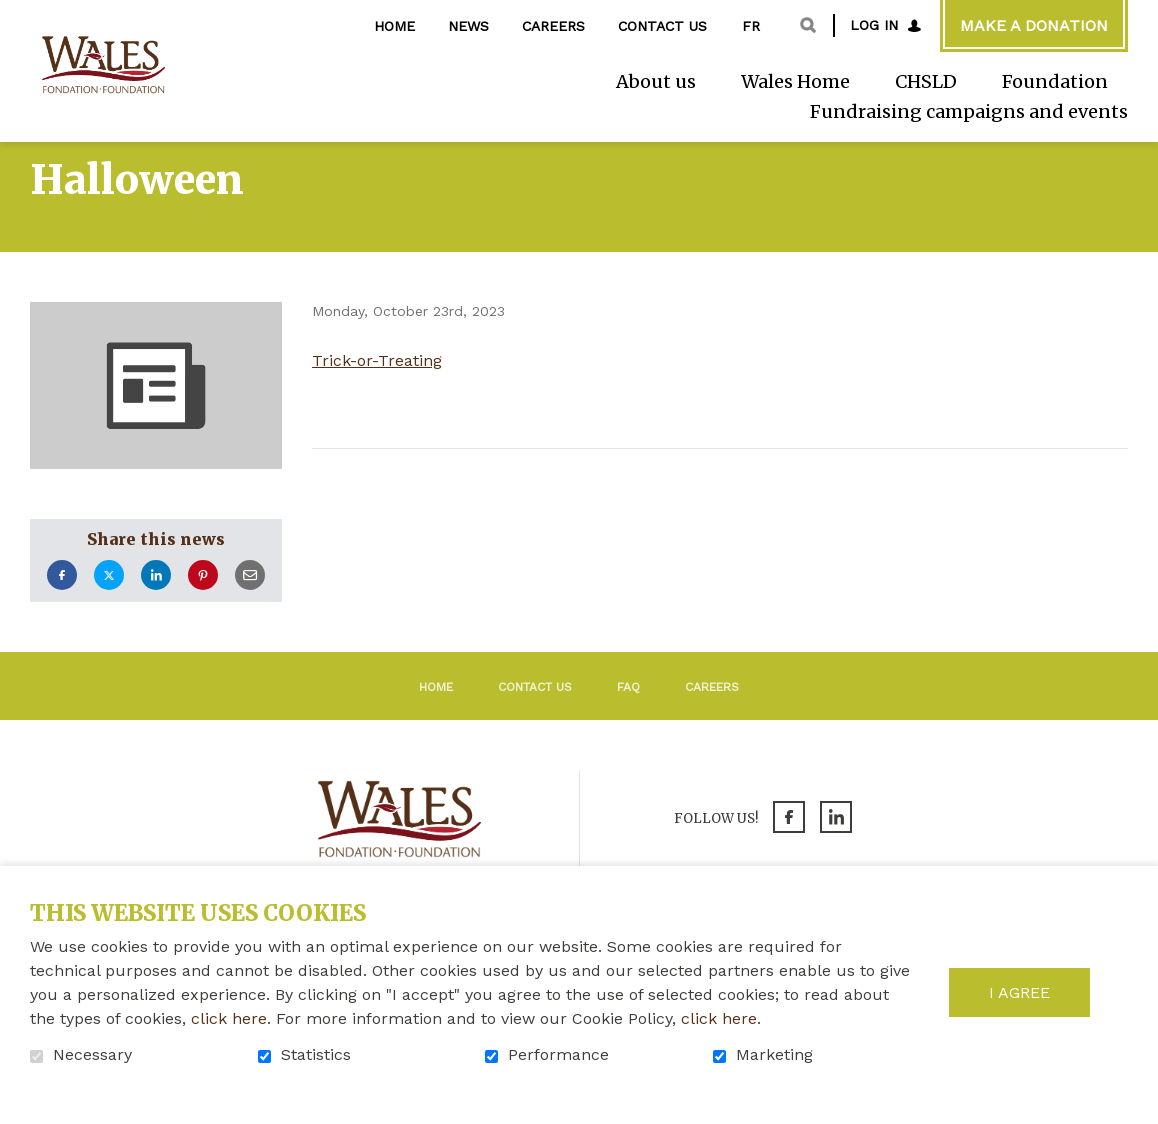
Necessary (92, 1055)
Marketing (774, 1055)
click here (229, 1018)
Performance (558, 1055)
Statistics (316, 1055)
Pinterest (203, 609)
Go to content (15, 15)
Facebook (62, 609)
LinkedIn (156, 609)
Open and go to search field (808, 25)
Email (250, 609)
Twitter (109, 609)
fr (751, 26)
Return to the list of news (485, 510)
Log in (874, 25)
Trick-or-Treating (377, 395)
